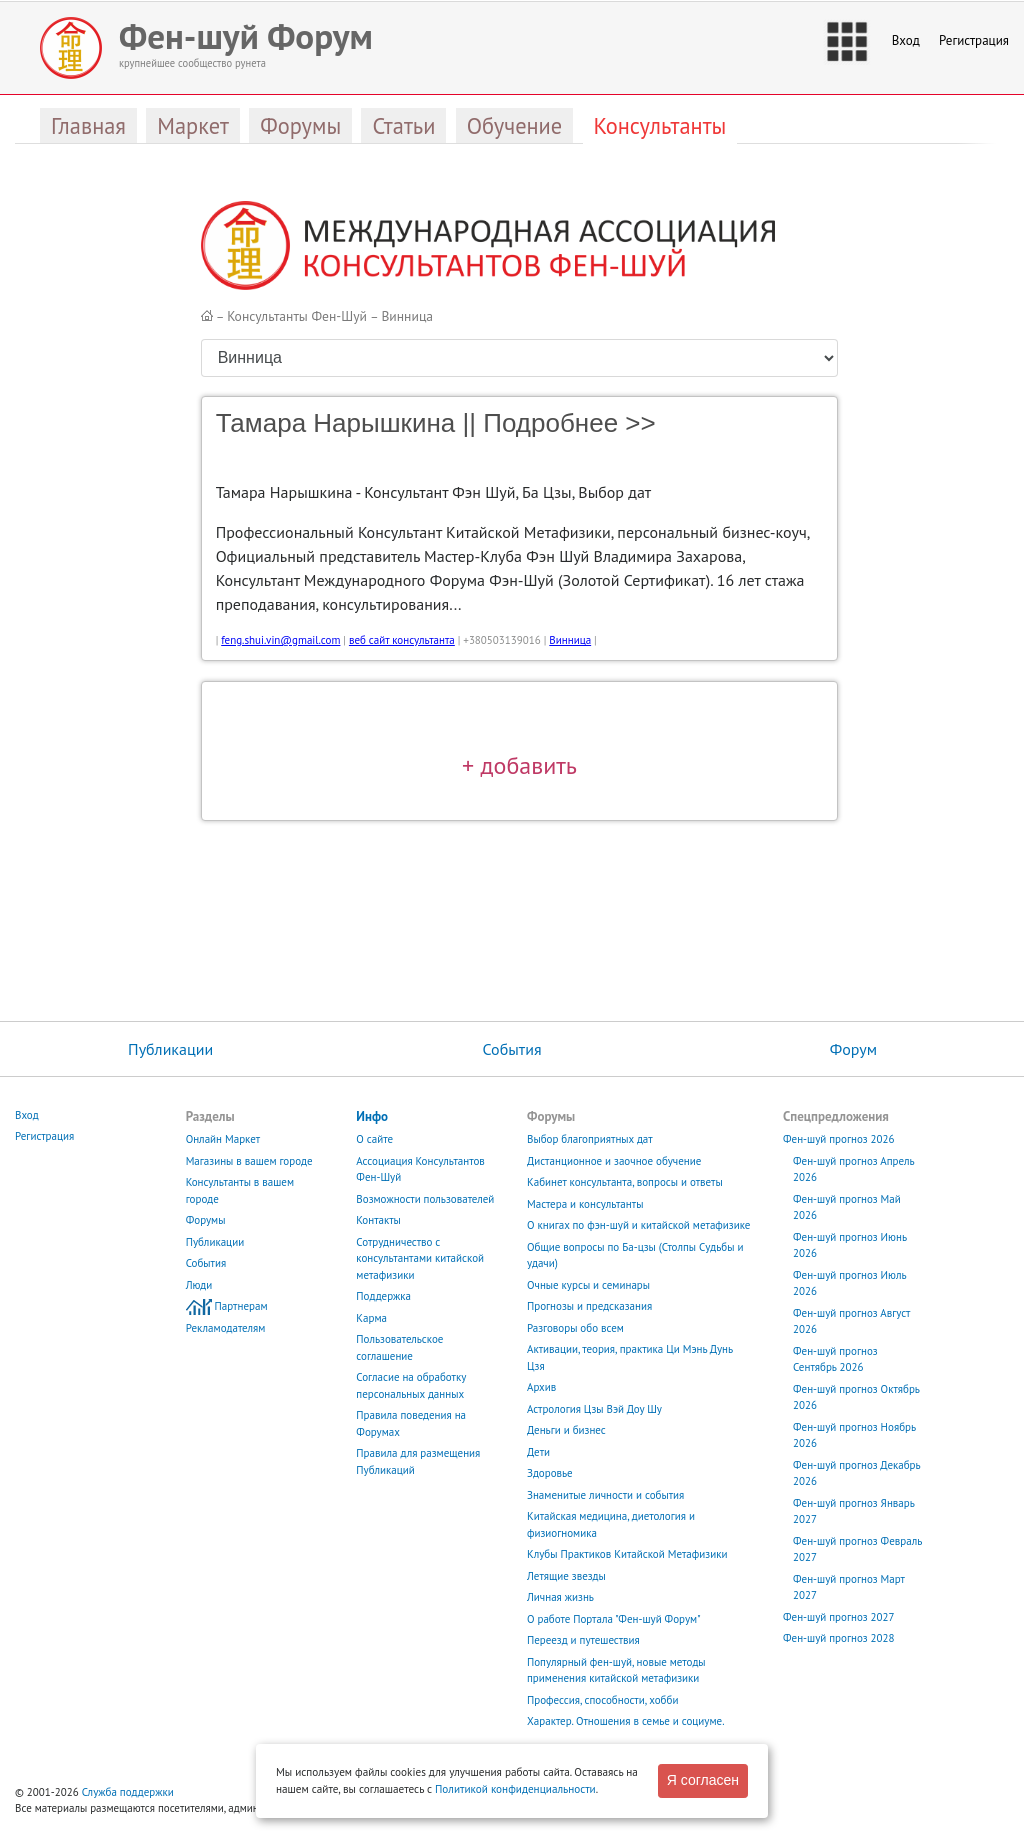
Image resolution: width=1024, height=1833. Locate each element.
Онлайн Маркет (223, 1139)
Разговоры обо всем (575, 1328)
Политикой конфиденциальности (515, 1789)
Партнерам (241, 1306)
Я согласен (703, 1780)
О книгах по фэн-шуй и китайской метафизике (638, 1225)
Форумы (206, 1220)
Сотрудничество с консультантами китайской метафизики (420, 1258)
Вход (906, 40)
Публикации (170, 1049)
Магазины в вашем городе (249, 1161)
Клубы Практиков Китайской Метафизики (627, 1554)
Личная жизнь (560, 1597)
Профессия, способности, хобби (602, 1700)
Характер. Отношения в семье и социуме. (626, 1721)
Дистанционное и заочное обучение (614, 1161)
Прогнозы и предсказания (589, 1306)
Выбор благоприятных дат (590, 1139)
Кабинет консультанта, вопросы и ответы (625, 1182)
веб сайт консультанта (402, 640)
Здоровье (550, 1473)
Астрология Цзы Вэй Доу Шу (594, 1409)
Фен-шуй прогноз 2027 (839, 1617)
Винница (407, 316)
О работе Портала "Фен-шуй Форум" (614, 1619)
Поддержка (383, 1296)
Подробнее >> (569, 423)
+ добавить (519, 765)
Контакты (378, 1220)
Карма (371, 1318)
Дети (538, 1452)
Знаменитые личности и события (605, 1495)
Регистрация (974, 40)
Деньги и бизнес (566, 1430)
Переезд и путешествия (583, 1640)
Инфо (372, 1116)
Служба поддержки (128, 1792)
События (511, 1049)
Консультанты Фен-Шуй (297, 316)
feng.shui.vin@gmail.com (280, 640)
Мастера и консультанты (585, 1204)
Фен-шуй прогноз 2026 (839, 1139)
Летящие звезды (566, 1576)
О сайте (374, 1139)
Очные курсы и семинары (588, 1285)
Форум (853, 1049)
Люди (199, 1285)
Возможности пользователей (425, 1199)
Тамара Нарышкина (336, 423)
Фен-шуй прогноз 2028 (839, 1638)
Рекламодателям (226, 1328)
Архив (541, 1387)
